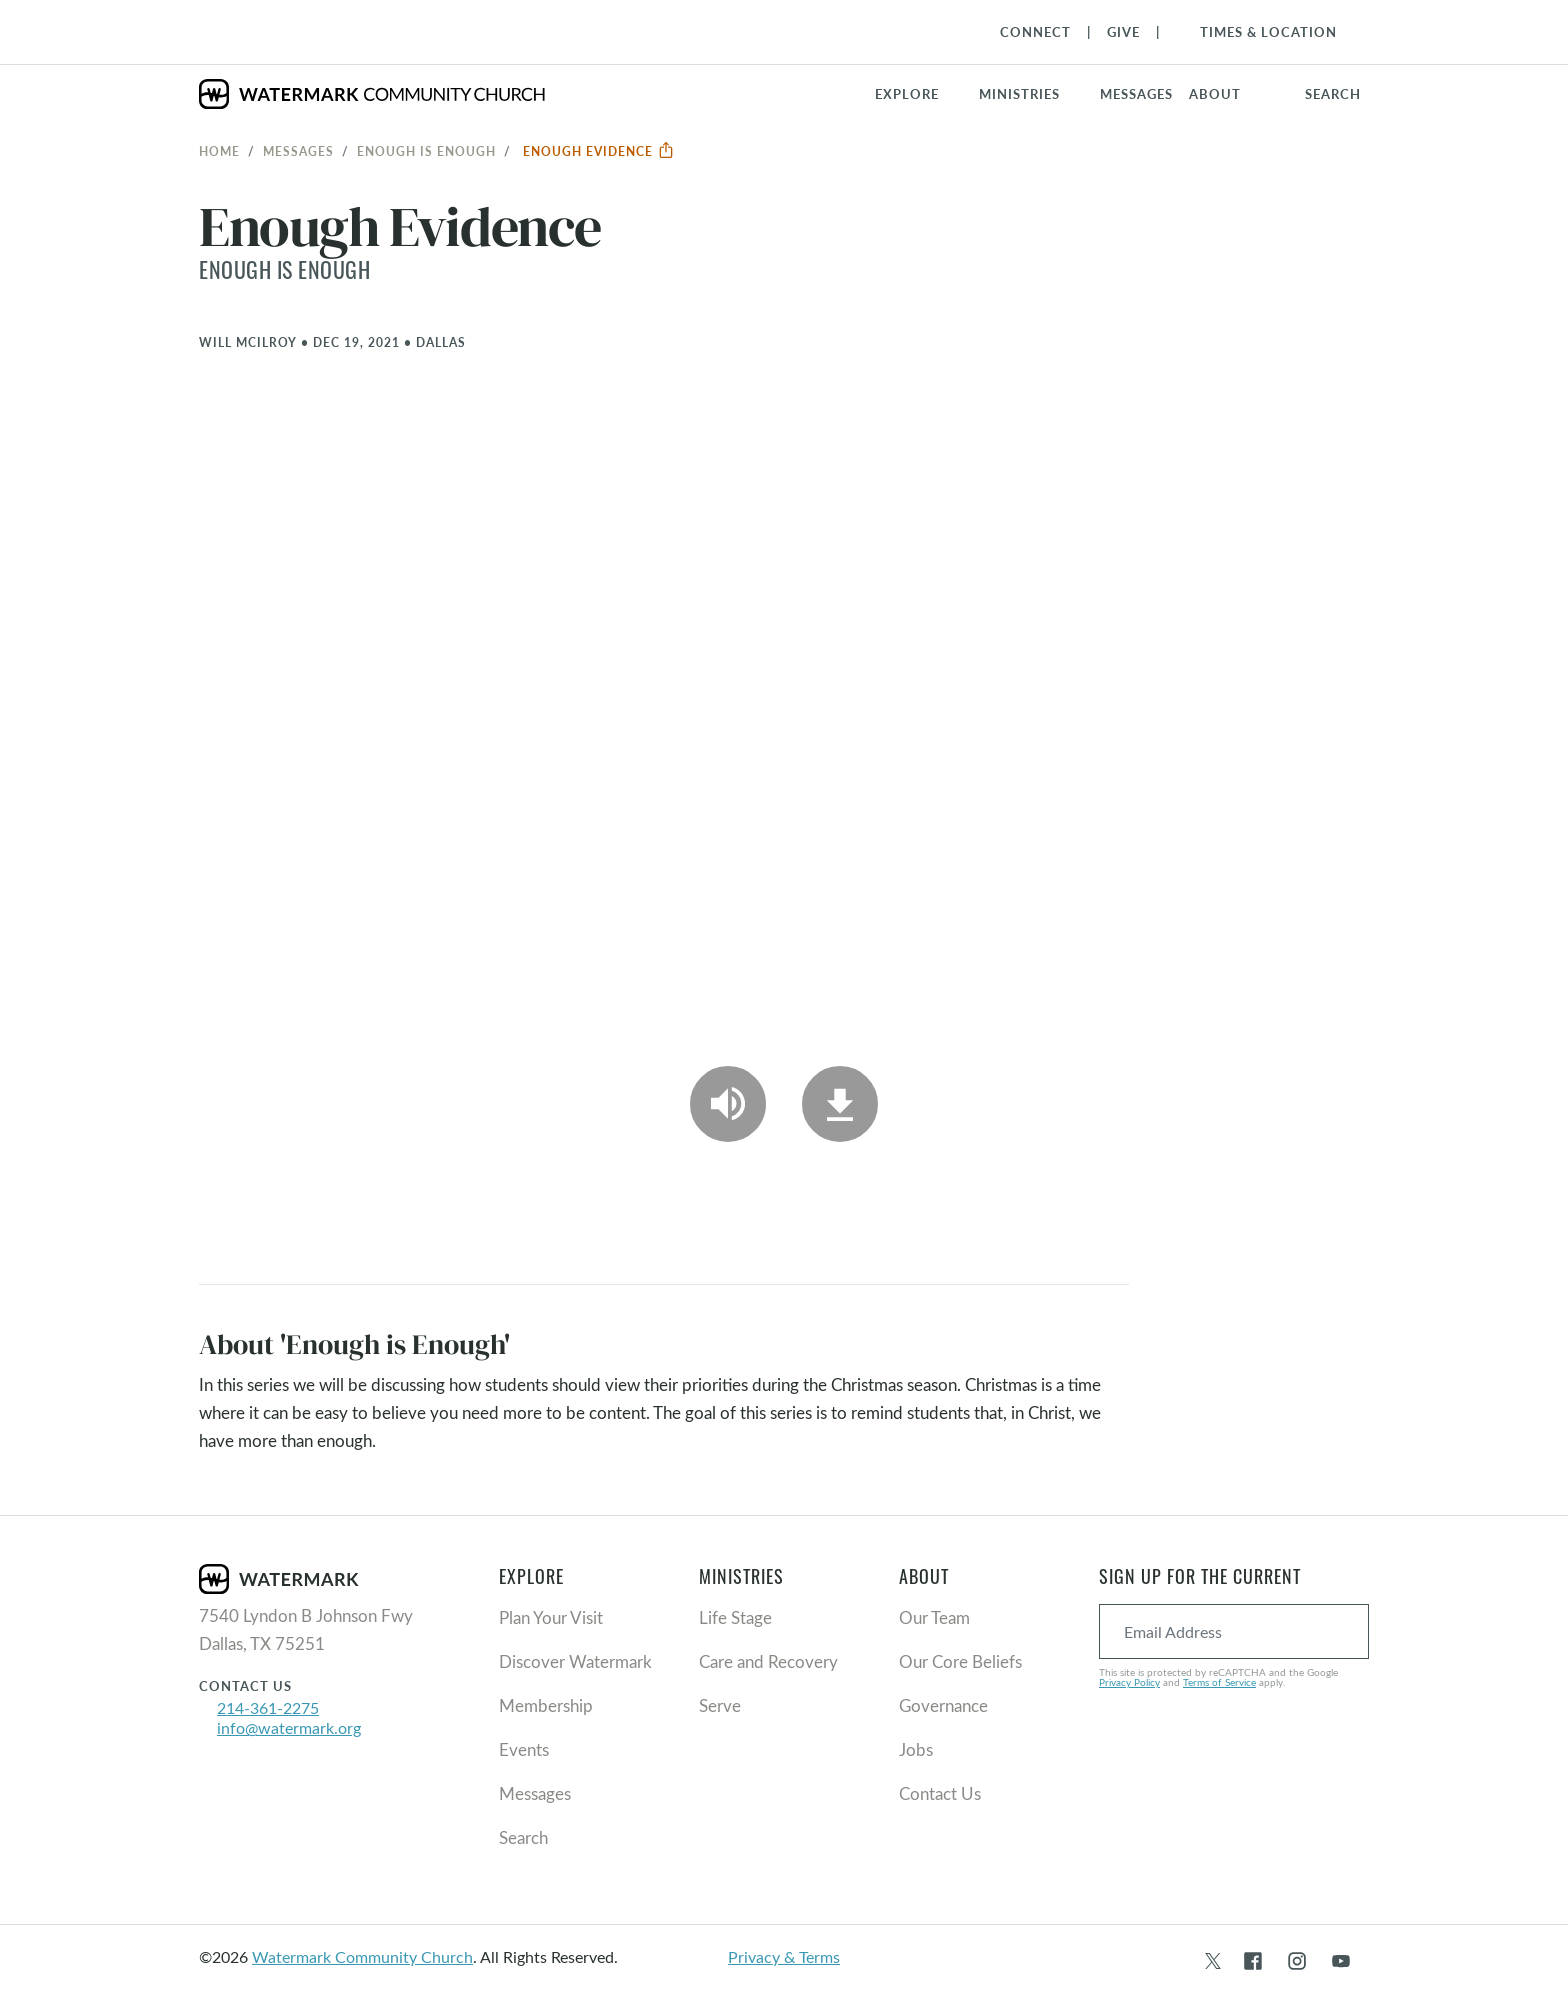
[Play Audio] (728, 1104)
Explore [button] (907, 94)
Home (219, 151)
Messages (298, 151)
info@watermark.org (289, 1727)
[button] (1031, 94)
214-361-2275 (268, 1707)
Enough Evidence (599, 151)
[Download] (840, 1104)
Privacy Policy (1129, 1682)
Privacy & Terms (784, 1956)
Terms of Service (1219, 1682)
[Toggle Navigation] (1258, 32)
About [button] (1215, 94)
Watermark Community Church (362, 1956)
